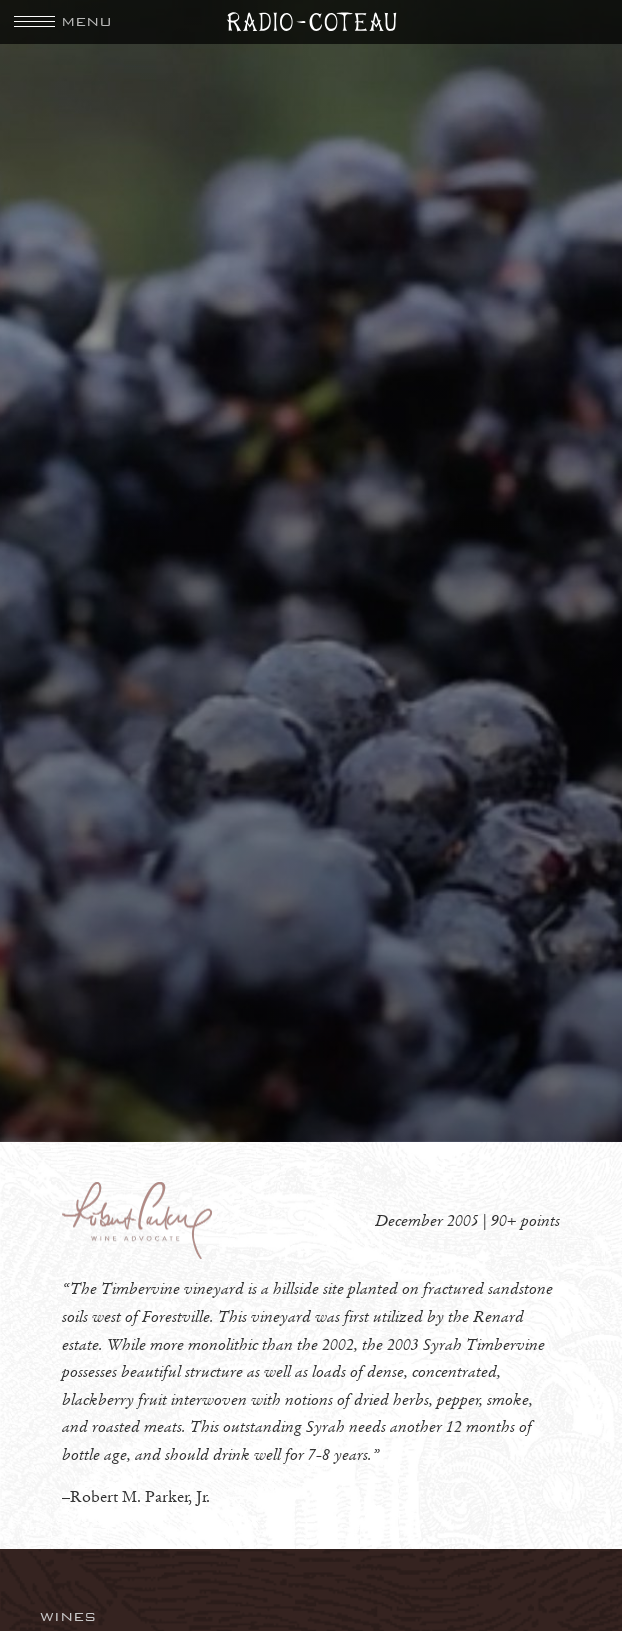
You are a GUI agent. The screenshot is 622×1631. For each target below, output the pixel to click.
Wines (68, 1616)
